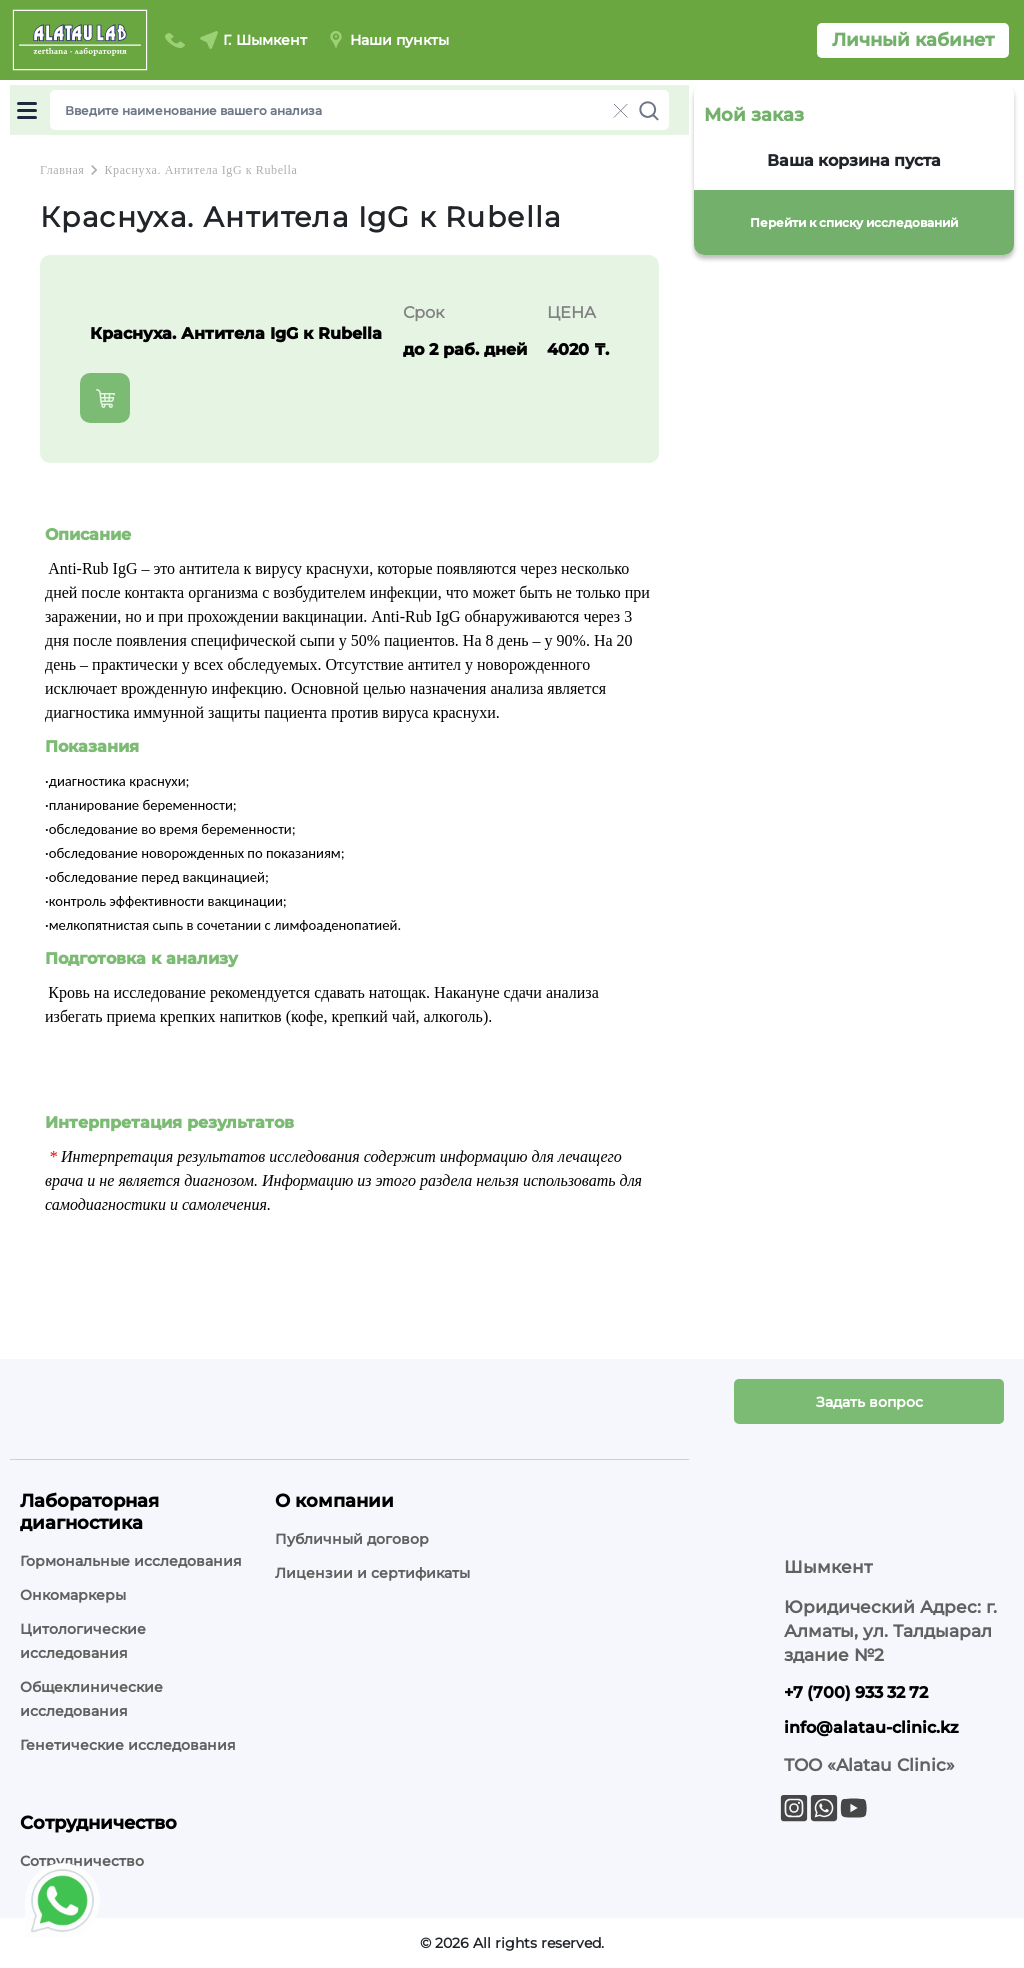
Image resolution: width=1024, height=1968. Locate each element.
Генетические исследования (128, 1745)
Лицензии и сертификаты (372, 1573)
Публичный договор (352, 1539)
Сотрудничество (82, 1861)
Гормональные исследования (131, 1561)
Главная (62, 170)
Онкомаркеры (73, 1595)
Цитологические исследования (83, 1641)
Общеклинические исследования (91, 1699)
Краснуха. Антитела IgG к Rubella (200, 170)
